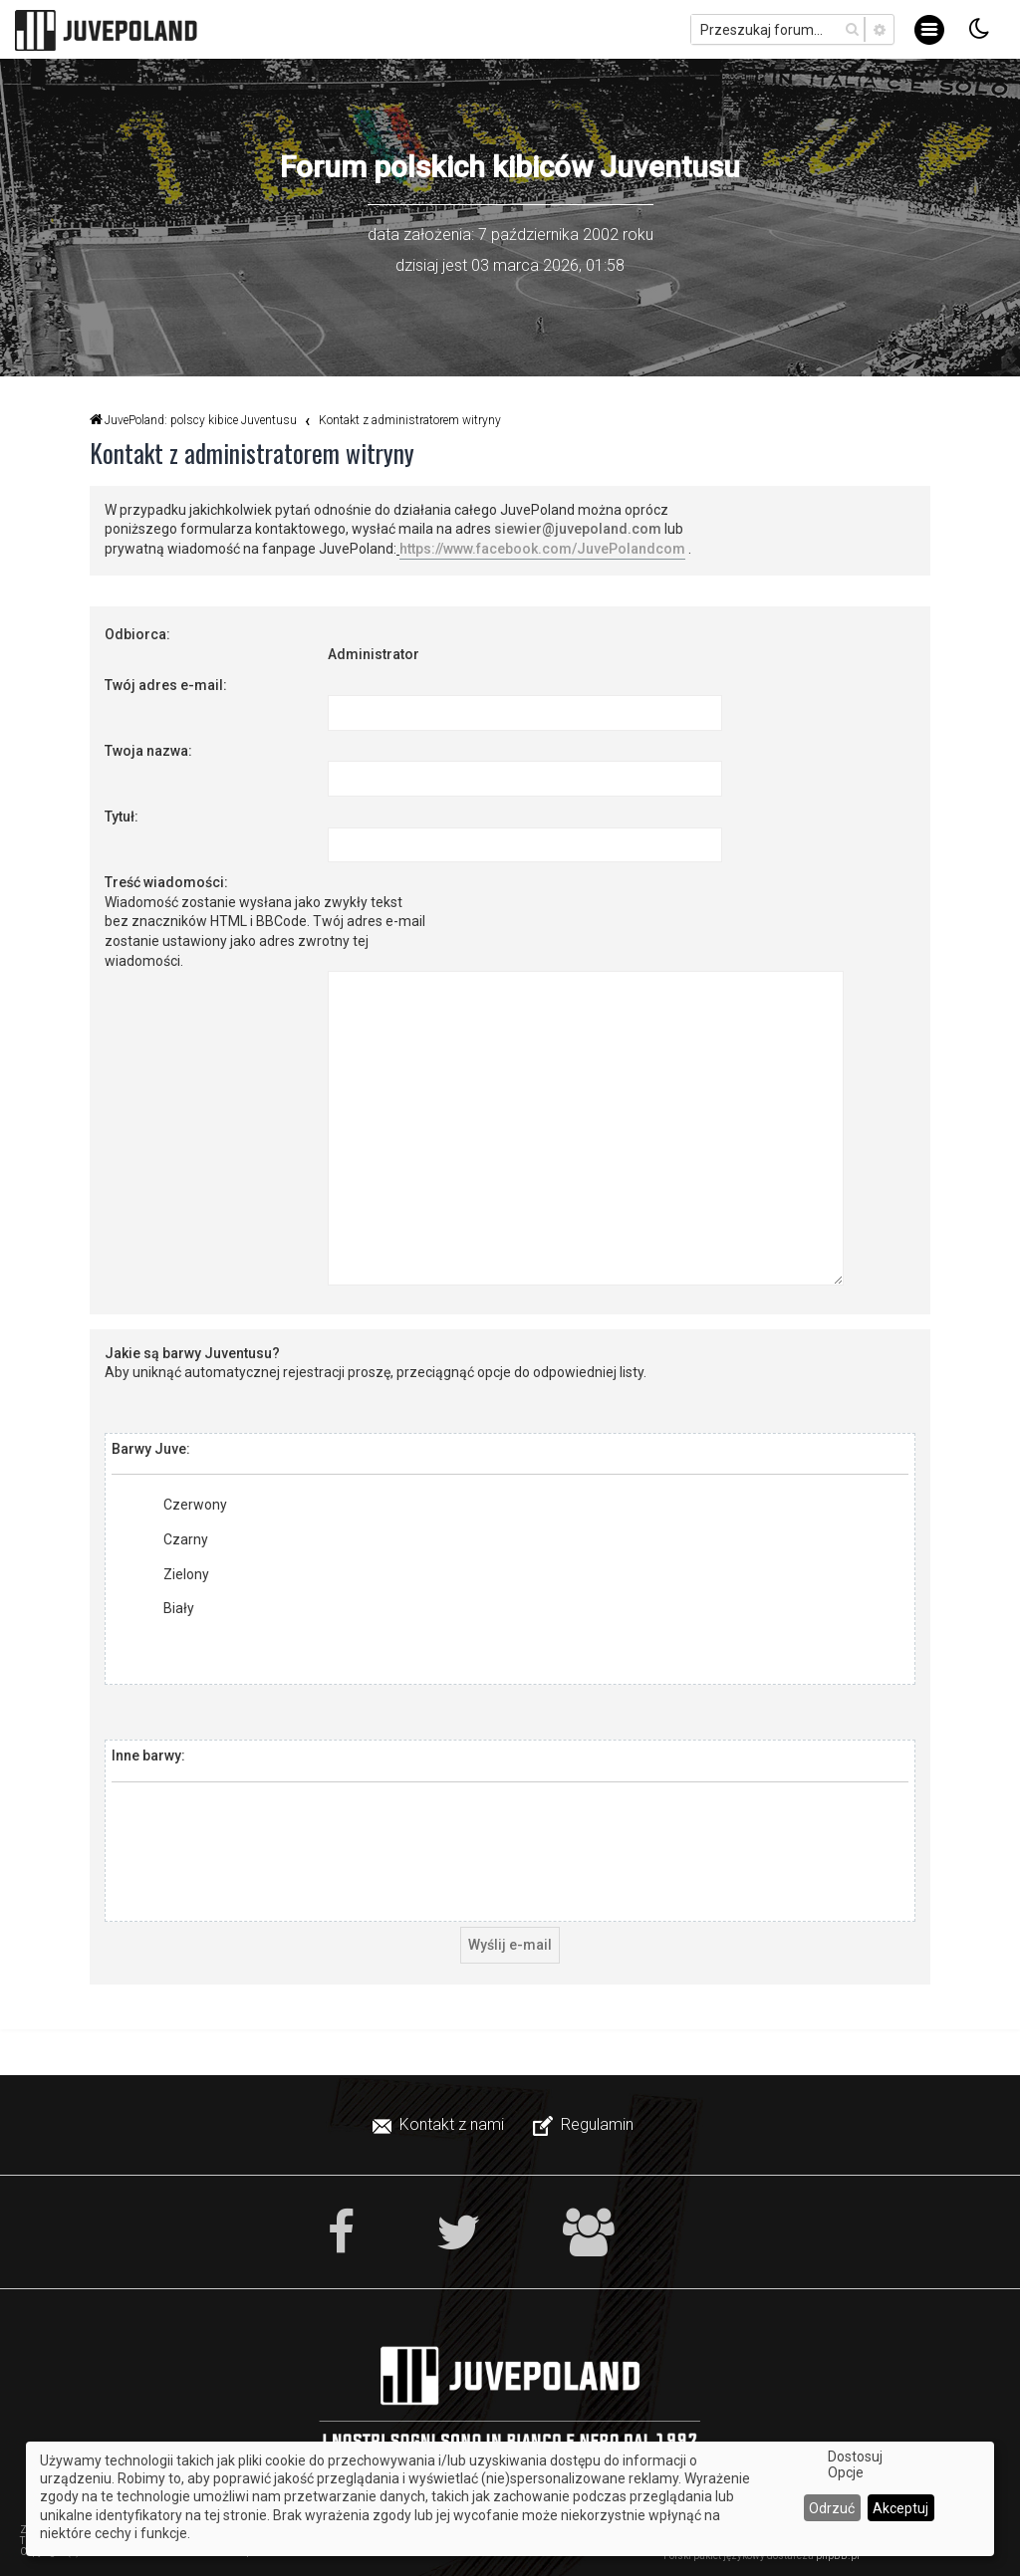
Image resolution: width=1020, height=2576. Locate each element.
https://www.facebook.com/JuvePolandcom (542, 549)
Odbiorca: (137, 634)
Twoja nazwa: (148, 751)
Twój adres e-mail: (166, 685)
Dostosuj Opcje (855, 2464)
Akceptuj (900, 2508)
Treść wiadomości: (166, 882)
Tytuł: (121, 816)
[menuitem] (440, 2125)
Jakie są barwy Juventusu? (192, 1353)
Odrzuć (832, 2508)
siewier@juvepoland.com (577, 529)
